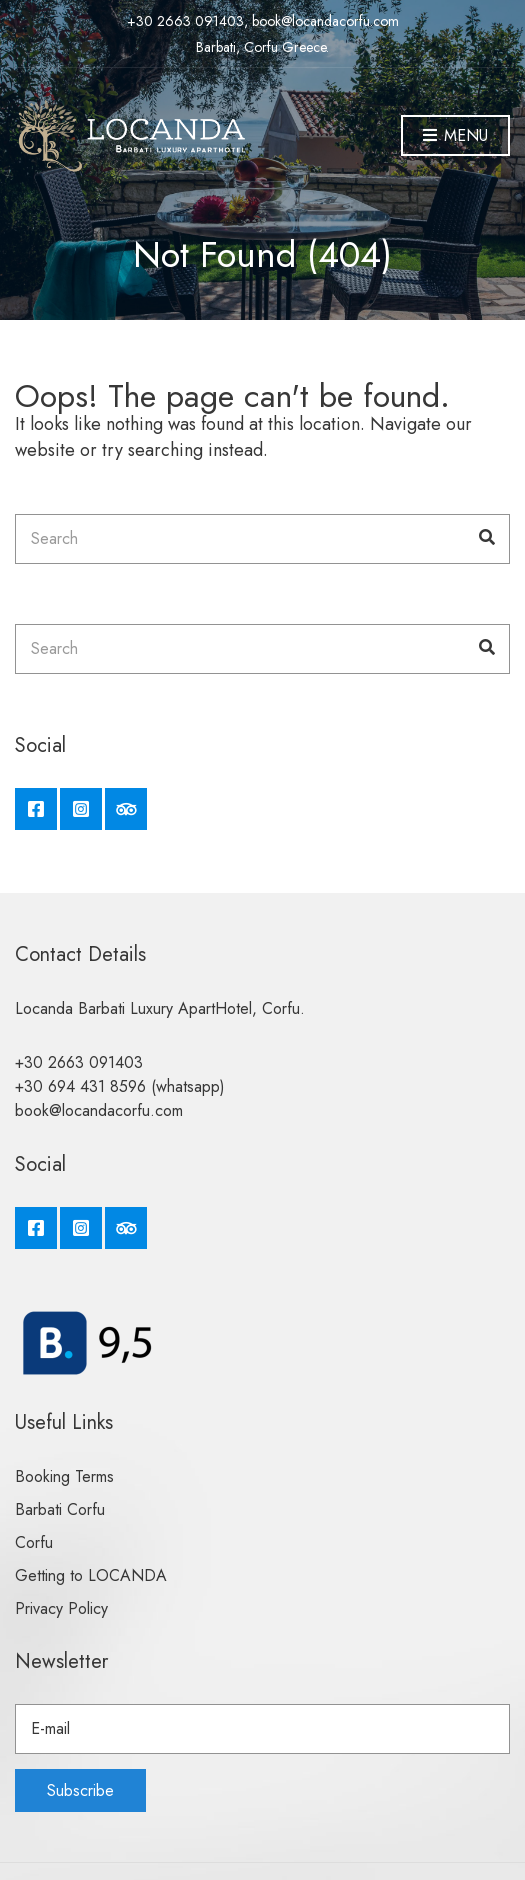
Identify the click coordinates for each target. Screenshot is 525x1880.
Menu (455, 136)
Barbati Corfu (60, 1509)
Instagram (81, 809)
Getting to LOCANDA (91, 1575)
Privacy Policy (61, 1608)
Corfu (34, 1542)
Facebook (36, 809)
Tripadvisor (126, 809)
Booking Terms (64, 1476)
